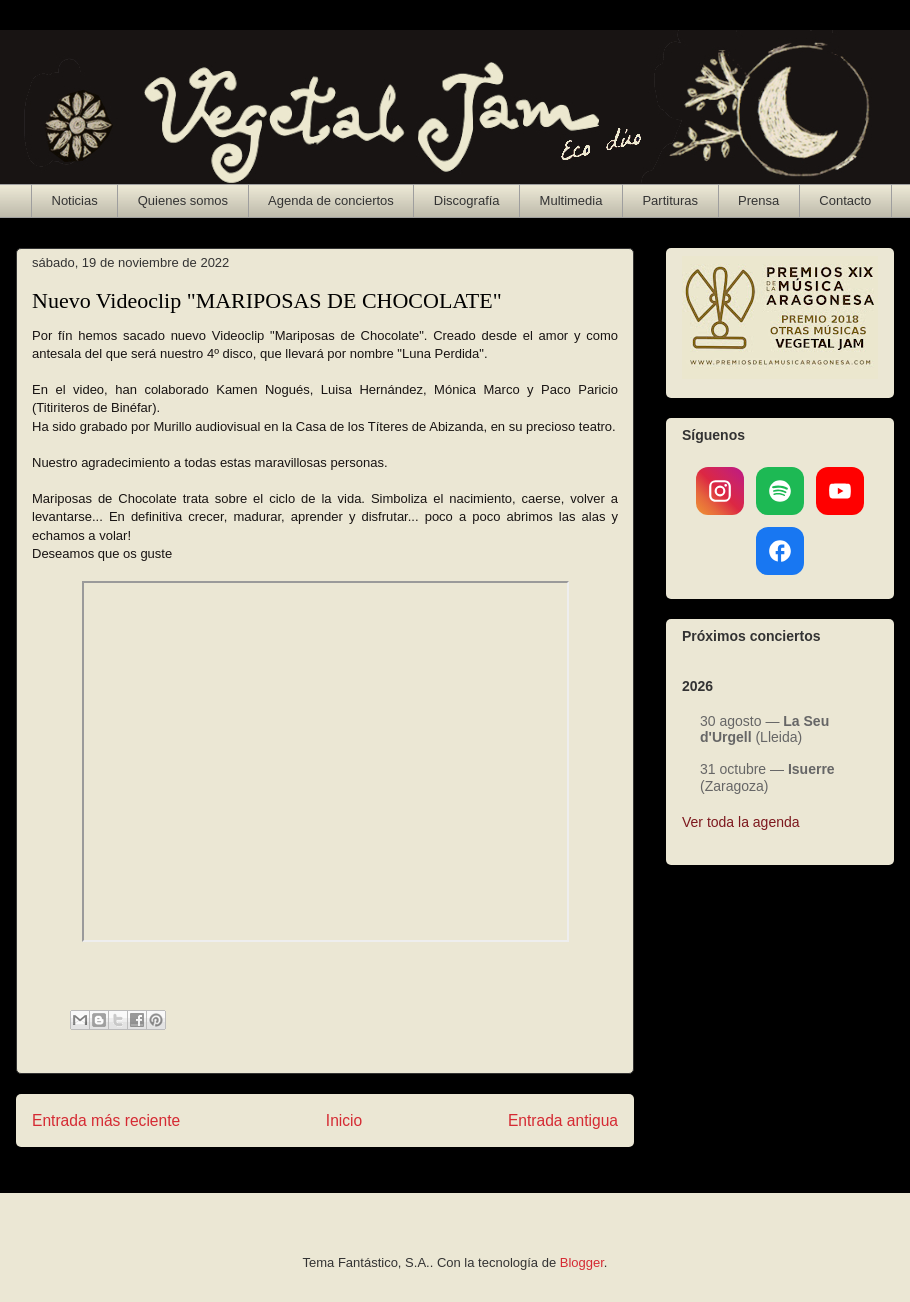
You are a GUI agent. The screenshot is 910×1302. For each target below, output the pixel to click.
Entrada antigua (563, 1120)
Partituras (670, 200)
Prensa (758, 200)
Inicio (344, 1120)
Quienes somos (183, 200)
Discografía (467, 200)
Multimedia (571, 200)
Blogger (582, 1262)
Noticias (75, 200)
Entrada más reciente (106, 1120)
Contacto (845, 200)
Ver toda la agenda (741, 822)
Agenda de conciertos (331, 200)
